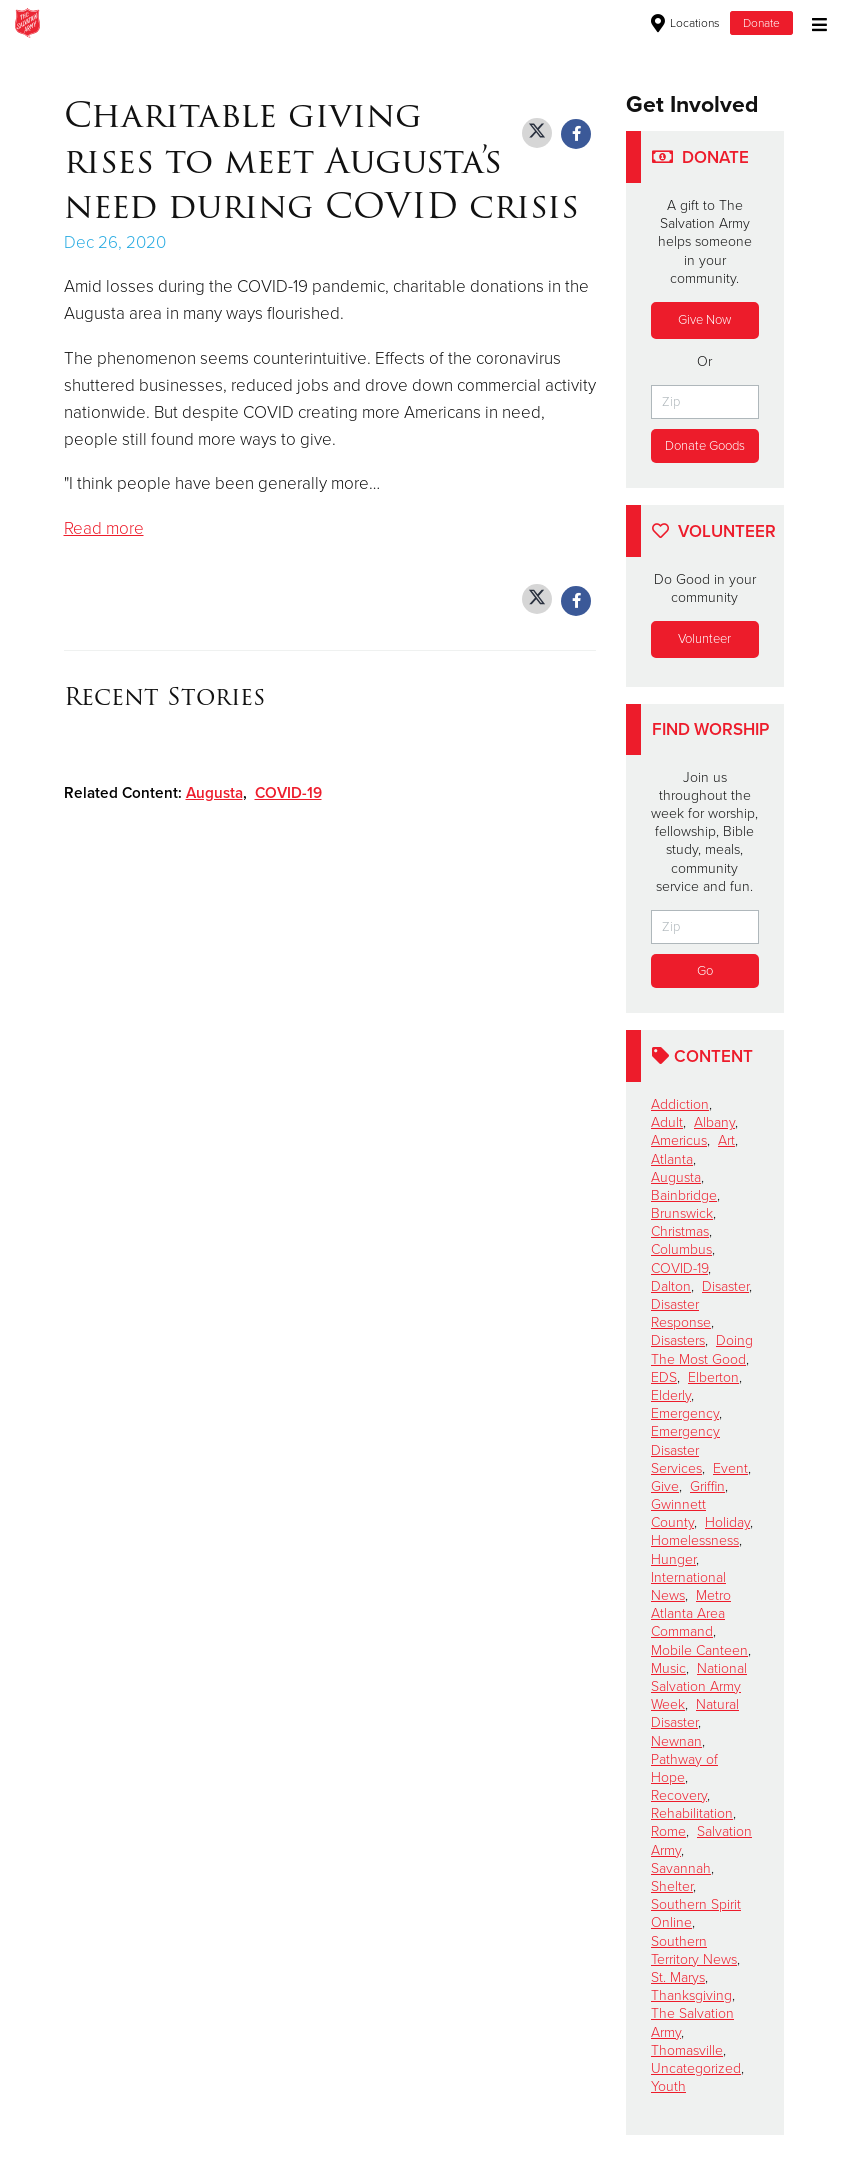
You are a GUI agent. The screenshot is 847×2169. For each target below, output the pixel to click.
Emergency (685, 1413)
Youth (668, 2086)
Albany (714, 1122)
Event (730, 1468)
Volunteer (704, 639)
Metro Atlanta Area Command (691, 1613)
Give (665, 1486)
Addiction (680, 1104)
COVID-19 (288, 793)
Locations (685, 23)
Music (668, 1668)
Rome (668, 1831)
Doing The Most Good (702, 1349)
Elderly (671, 1395)
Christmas (680, 1231)
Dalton (671, 1286)
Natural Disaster (695, 1713)
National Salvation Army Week (699, 1686)
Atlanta (672, 1159)
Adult (667, 1122)
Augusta (214, 793)
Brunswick (682, 1213)
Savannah (681, 1868)
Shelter (672, 1886)
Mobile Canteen (699, 1650)
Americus (679, 1140)
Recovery (679, 1795)
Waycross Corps (273, 23)
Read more (104, 528)
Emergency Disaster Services (685, 1449)
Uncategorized (696, 2068)
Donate (761, 23)
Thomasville (687, 2050)
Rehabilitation (692, 1813)
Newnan (676, 1741)
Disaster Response (681, 1313)
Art (726, 1140)
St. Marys (678, 1977)
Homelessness (695, 1540)
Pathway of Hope (684, 1768)
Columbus (681, 1249)
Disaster (725, 1286)
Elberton (713, 1377)
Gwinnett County (678, 1513)
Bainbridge (684, 1195)
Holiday (727, 1522)
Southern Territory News (694, 1950)
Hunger (673, 1559)
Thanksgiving (691, 1995)
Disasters (678, 1340)
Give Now (704, 320)
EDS (664, 1377)
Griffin (707, 1486)
